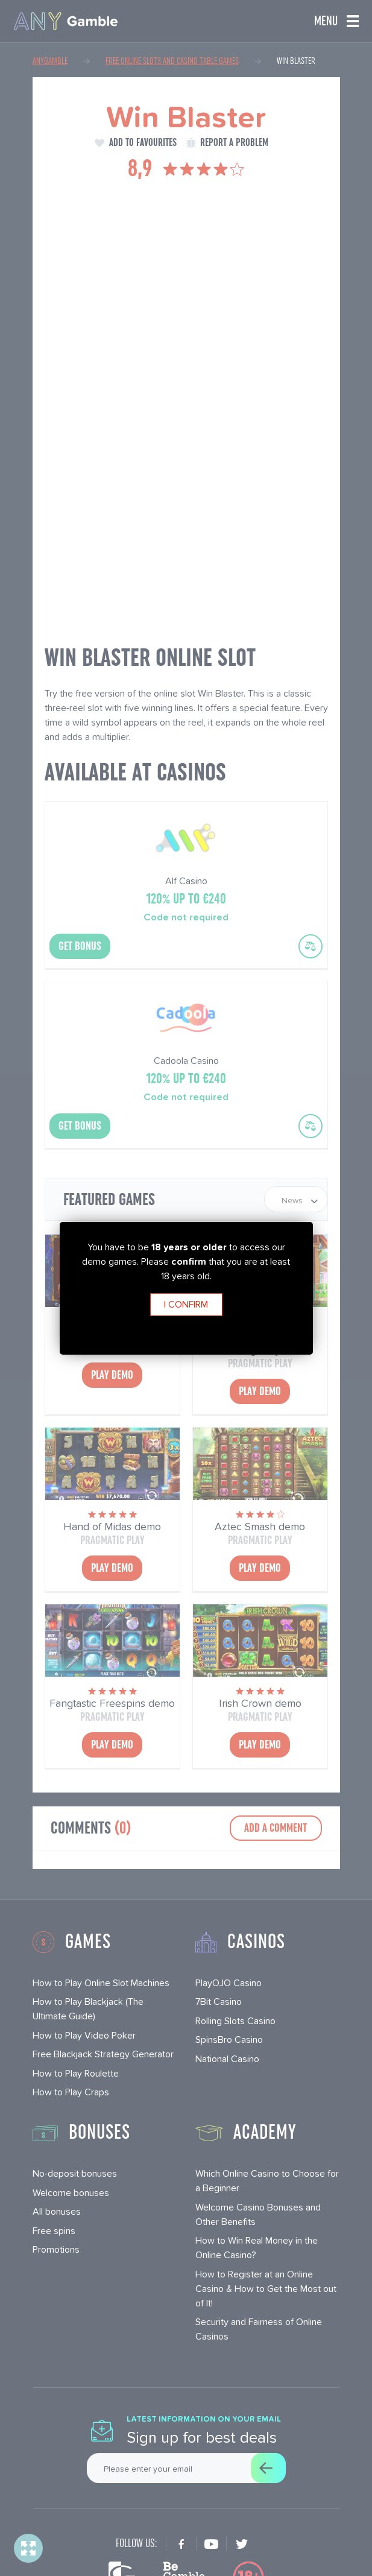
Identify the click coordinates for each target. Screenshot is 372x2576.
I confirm (186, 1304)
